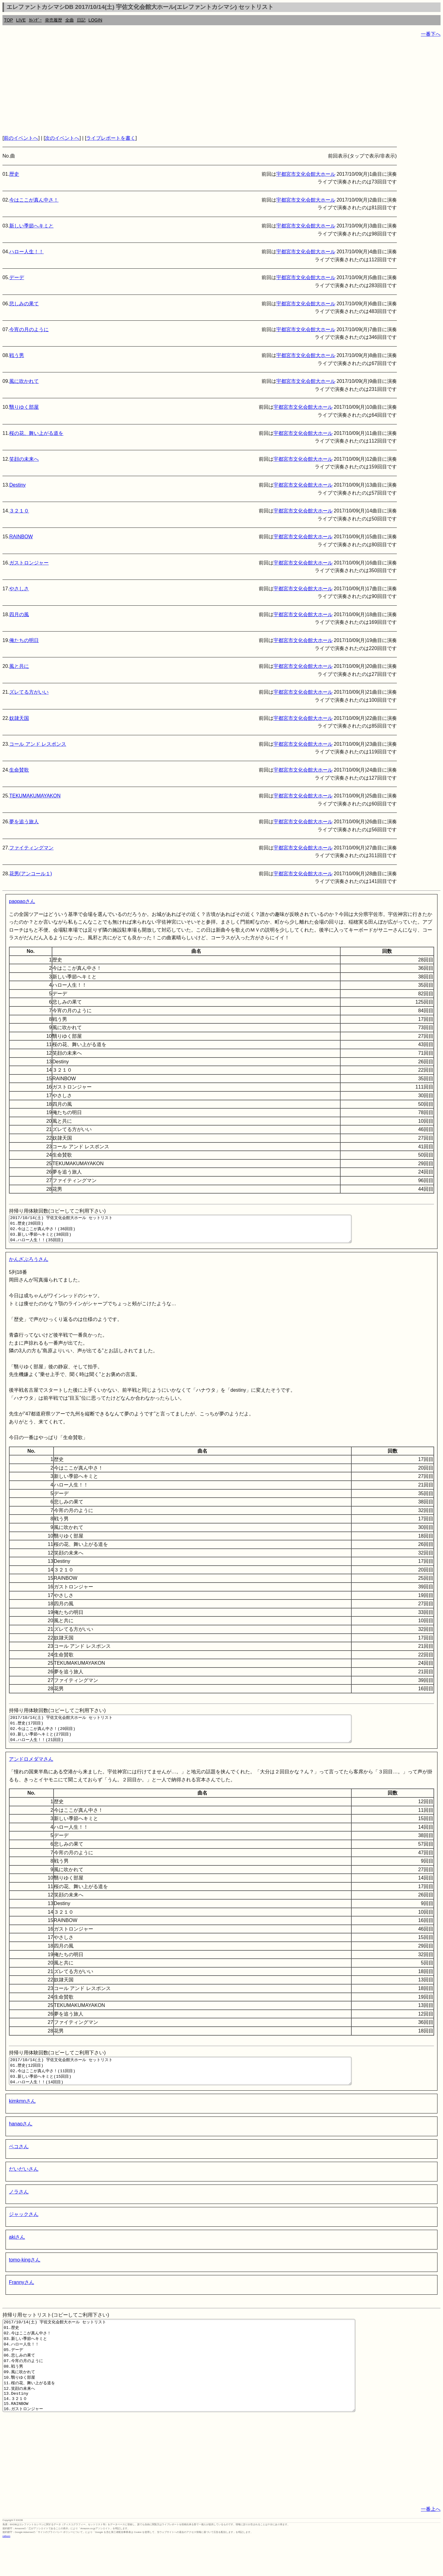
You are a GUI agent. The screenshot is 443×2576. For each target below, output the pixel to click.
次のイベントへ (62, 138)
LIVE (21, 20)
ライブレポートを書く (110, 138)
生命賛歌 (19, 769)
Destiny (17, 485)
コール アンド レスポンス (37, 744)
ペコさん (19, 2163)
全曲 (69, 20)
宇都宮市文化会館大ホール (305, 174)
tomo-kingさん (24, 2276)
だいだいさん (23, 2185)
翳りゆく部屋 (24, 407)
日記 (81, 20)
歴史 (14, 174)
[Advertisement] (187, 86)
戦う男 (16, 355)
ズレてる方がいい (29, 692)
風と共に (19, 666)
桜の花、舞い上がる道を (36, 433)
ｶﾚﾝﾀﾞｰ (35, 20)
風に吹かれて (24, 381)
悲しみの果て (24, 303)
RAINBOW (21, 536)
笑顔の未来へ (24, 459)
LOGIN (95, 20)
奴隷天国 (19, 718)
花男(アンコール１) (30, 873)
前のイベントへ (21, 138)
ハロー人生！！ (26, 251)
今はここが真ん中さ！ (33, 200)
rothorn (6, 2571)
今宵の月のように (29, 329)
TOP (8, 20)
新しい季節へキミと (31, 225)
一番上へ (431, 2544)
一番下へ (431, 34)
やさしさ (19, 588)
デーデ (16, 277)
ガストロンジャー (29, 562)
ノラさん (19, 2208)
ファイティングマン (31, 847)
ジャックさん (23, 2230)
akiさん (17, 2253)
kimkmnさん (22, 2117)
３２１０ (19, 510)
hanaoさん (21, 2140)
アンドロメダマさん (31, 1770)
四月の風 (19, 614)
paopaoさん (22, 901)
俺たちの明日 (24, 640)
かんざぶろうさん (28, 1264)
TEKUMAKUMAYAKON (35, 795)
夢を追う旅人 (24, 821)
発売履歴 (53, 20)
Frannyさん (21, 2298)
